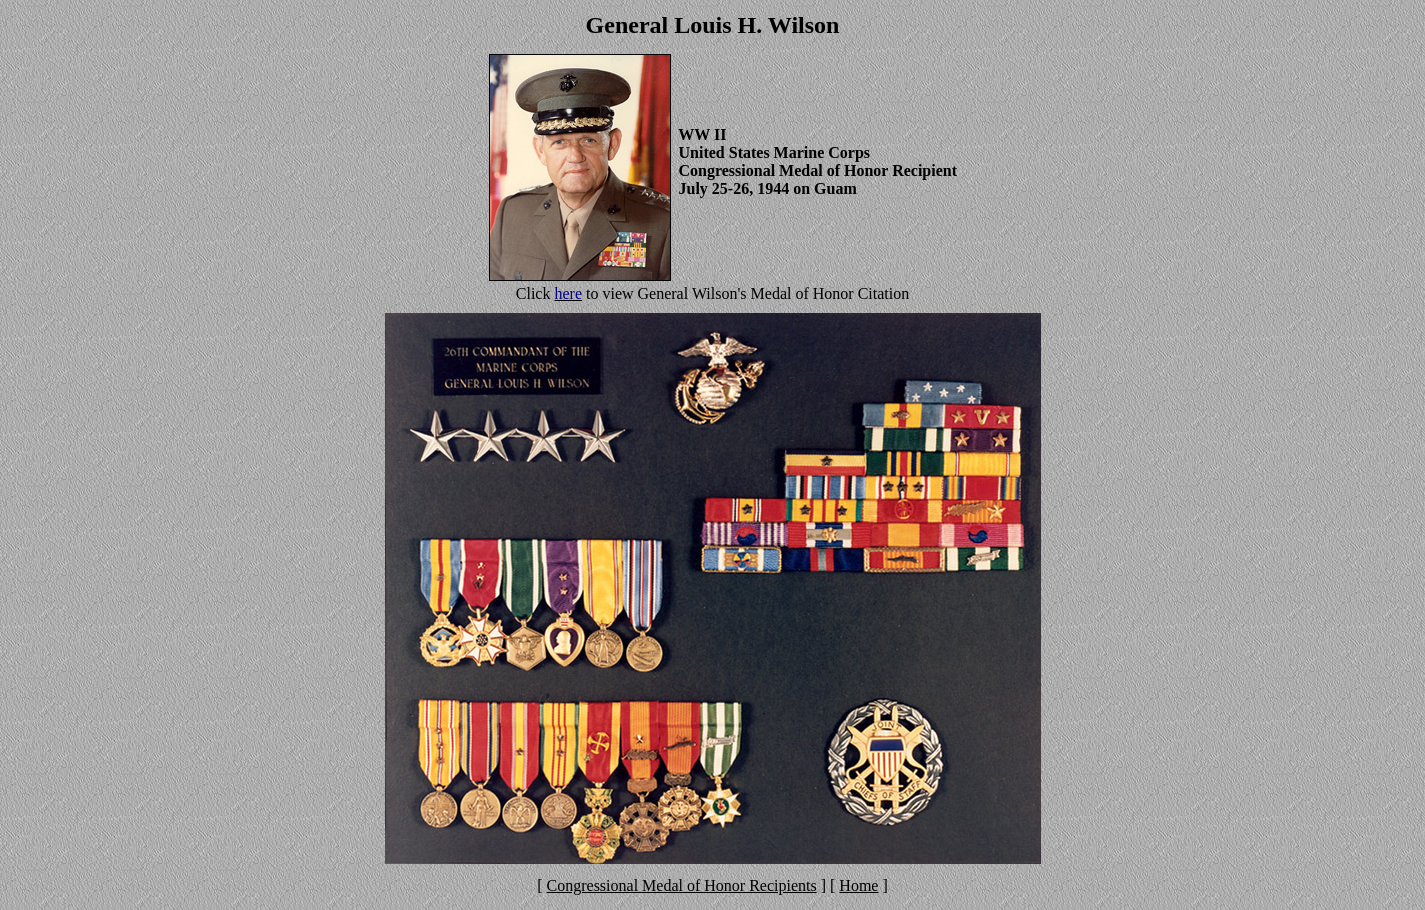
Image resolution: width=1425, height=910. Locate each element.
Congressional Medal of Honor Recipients (682, 885)
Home (858, 885)
